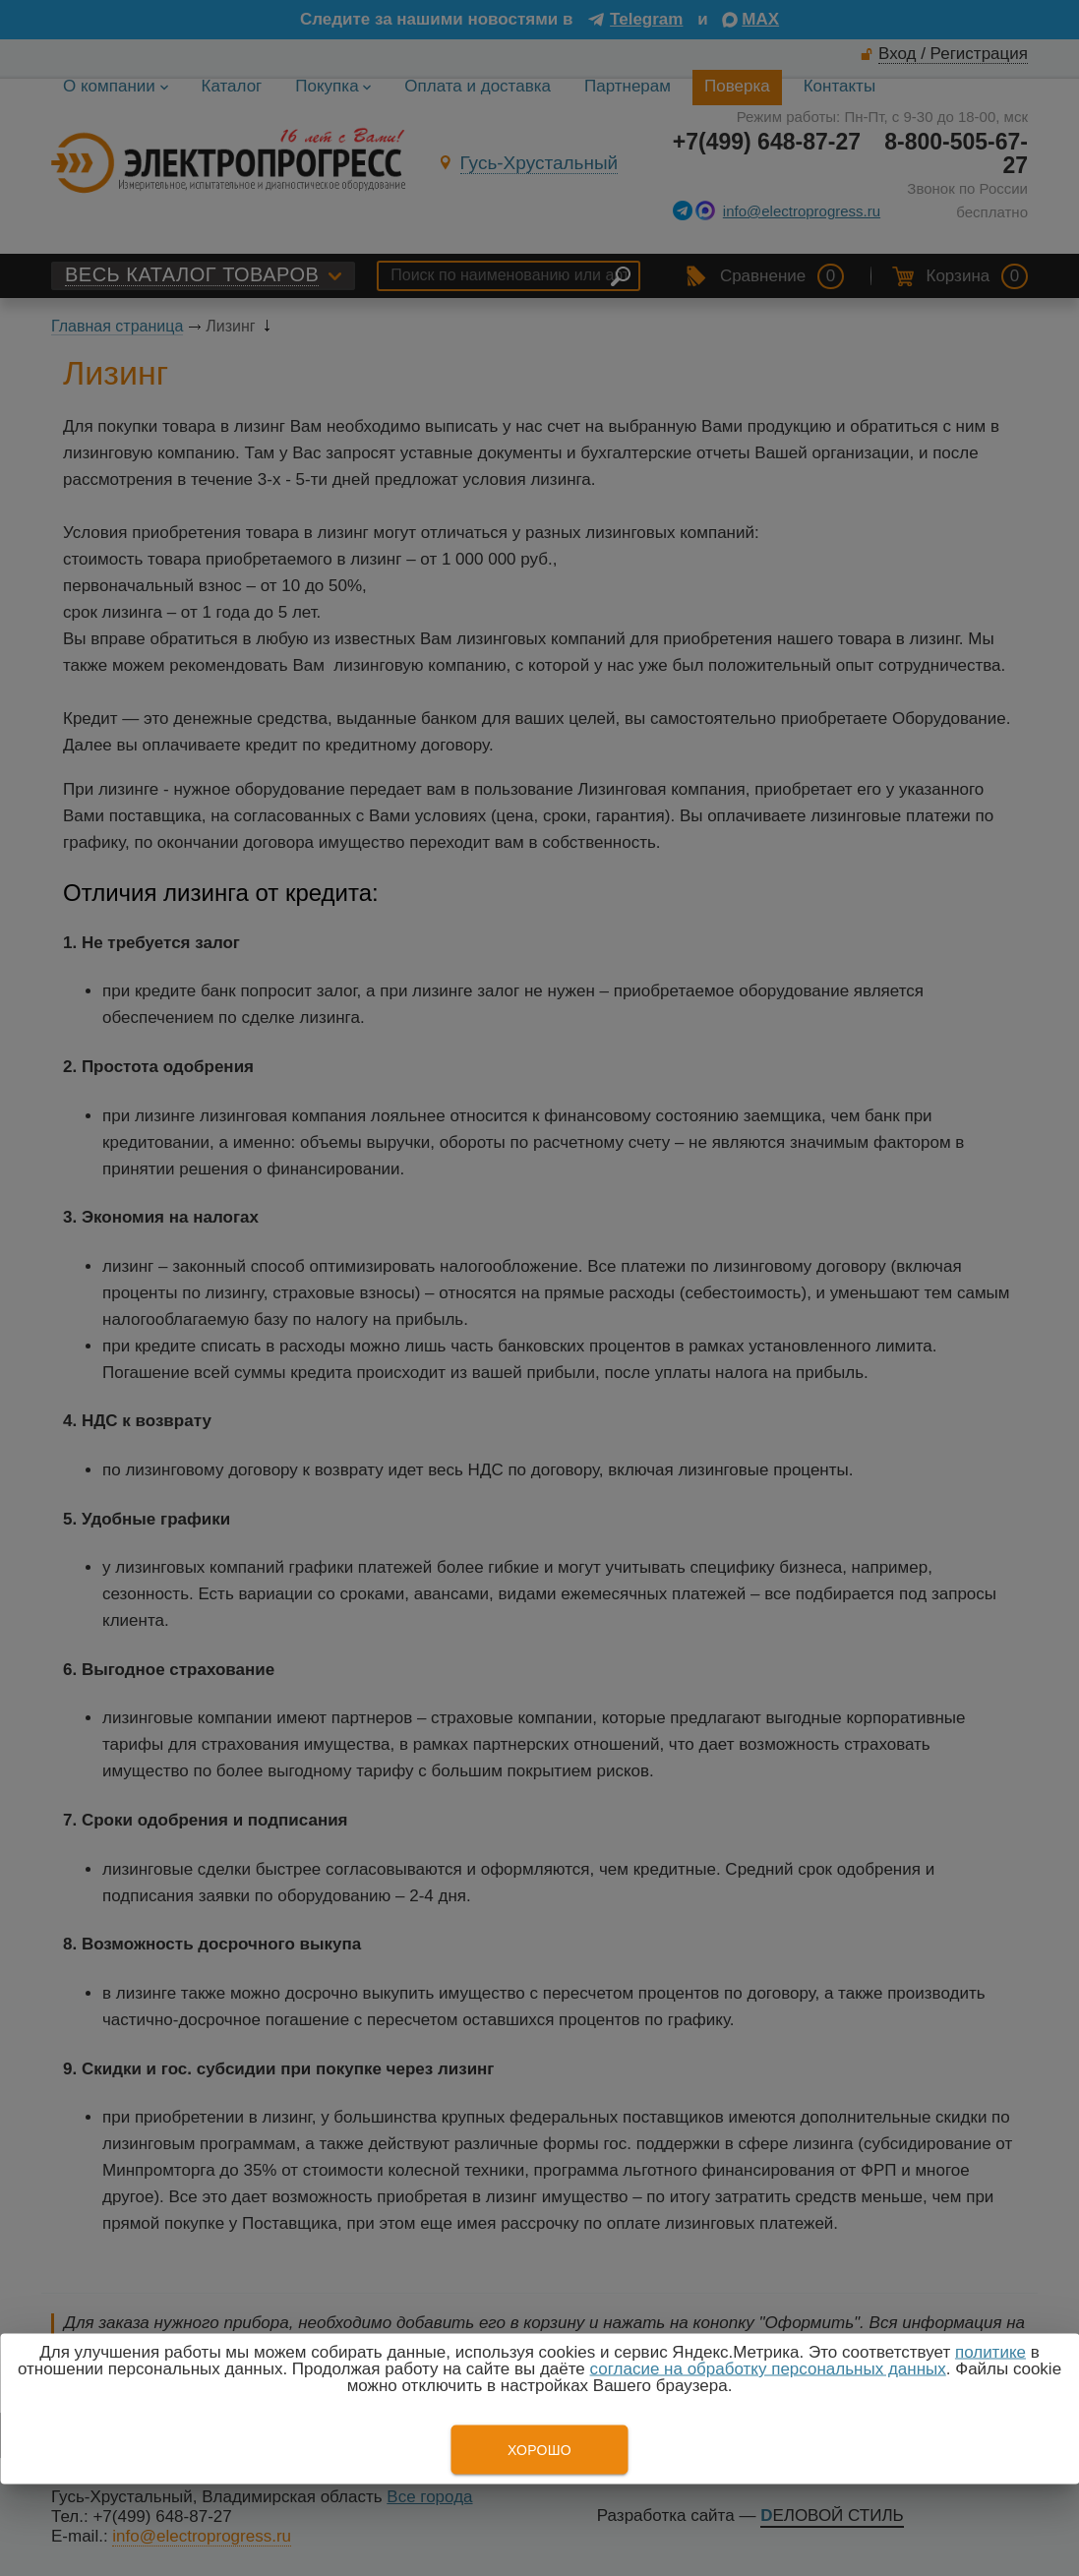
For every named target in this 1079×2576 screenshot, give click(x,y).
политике (990, 2352)
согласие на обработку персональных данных (768, 2369)
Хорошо (539, 2450)
